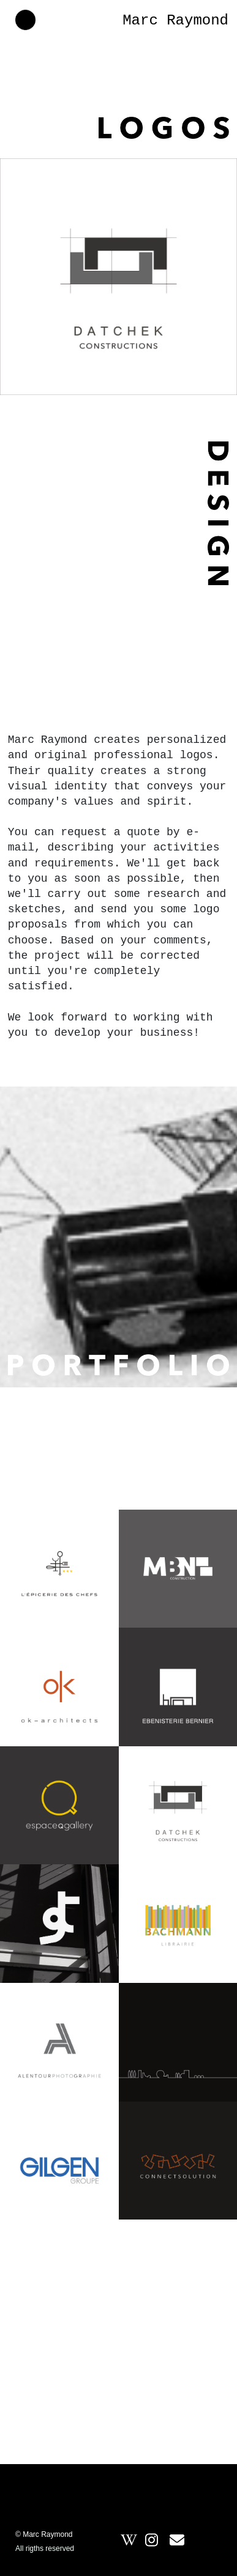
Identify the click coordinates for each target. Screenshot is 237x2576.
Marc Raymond (175, 20)
